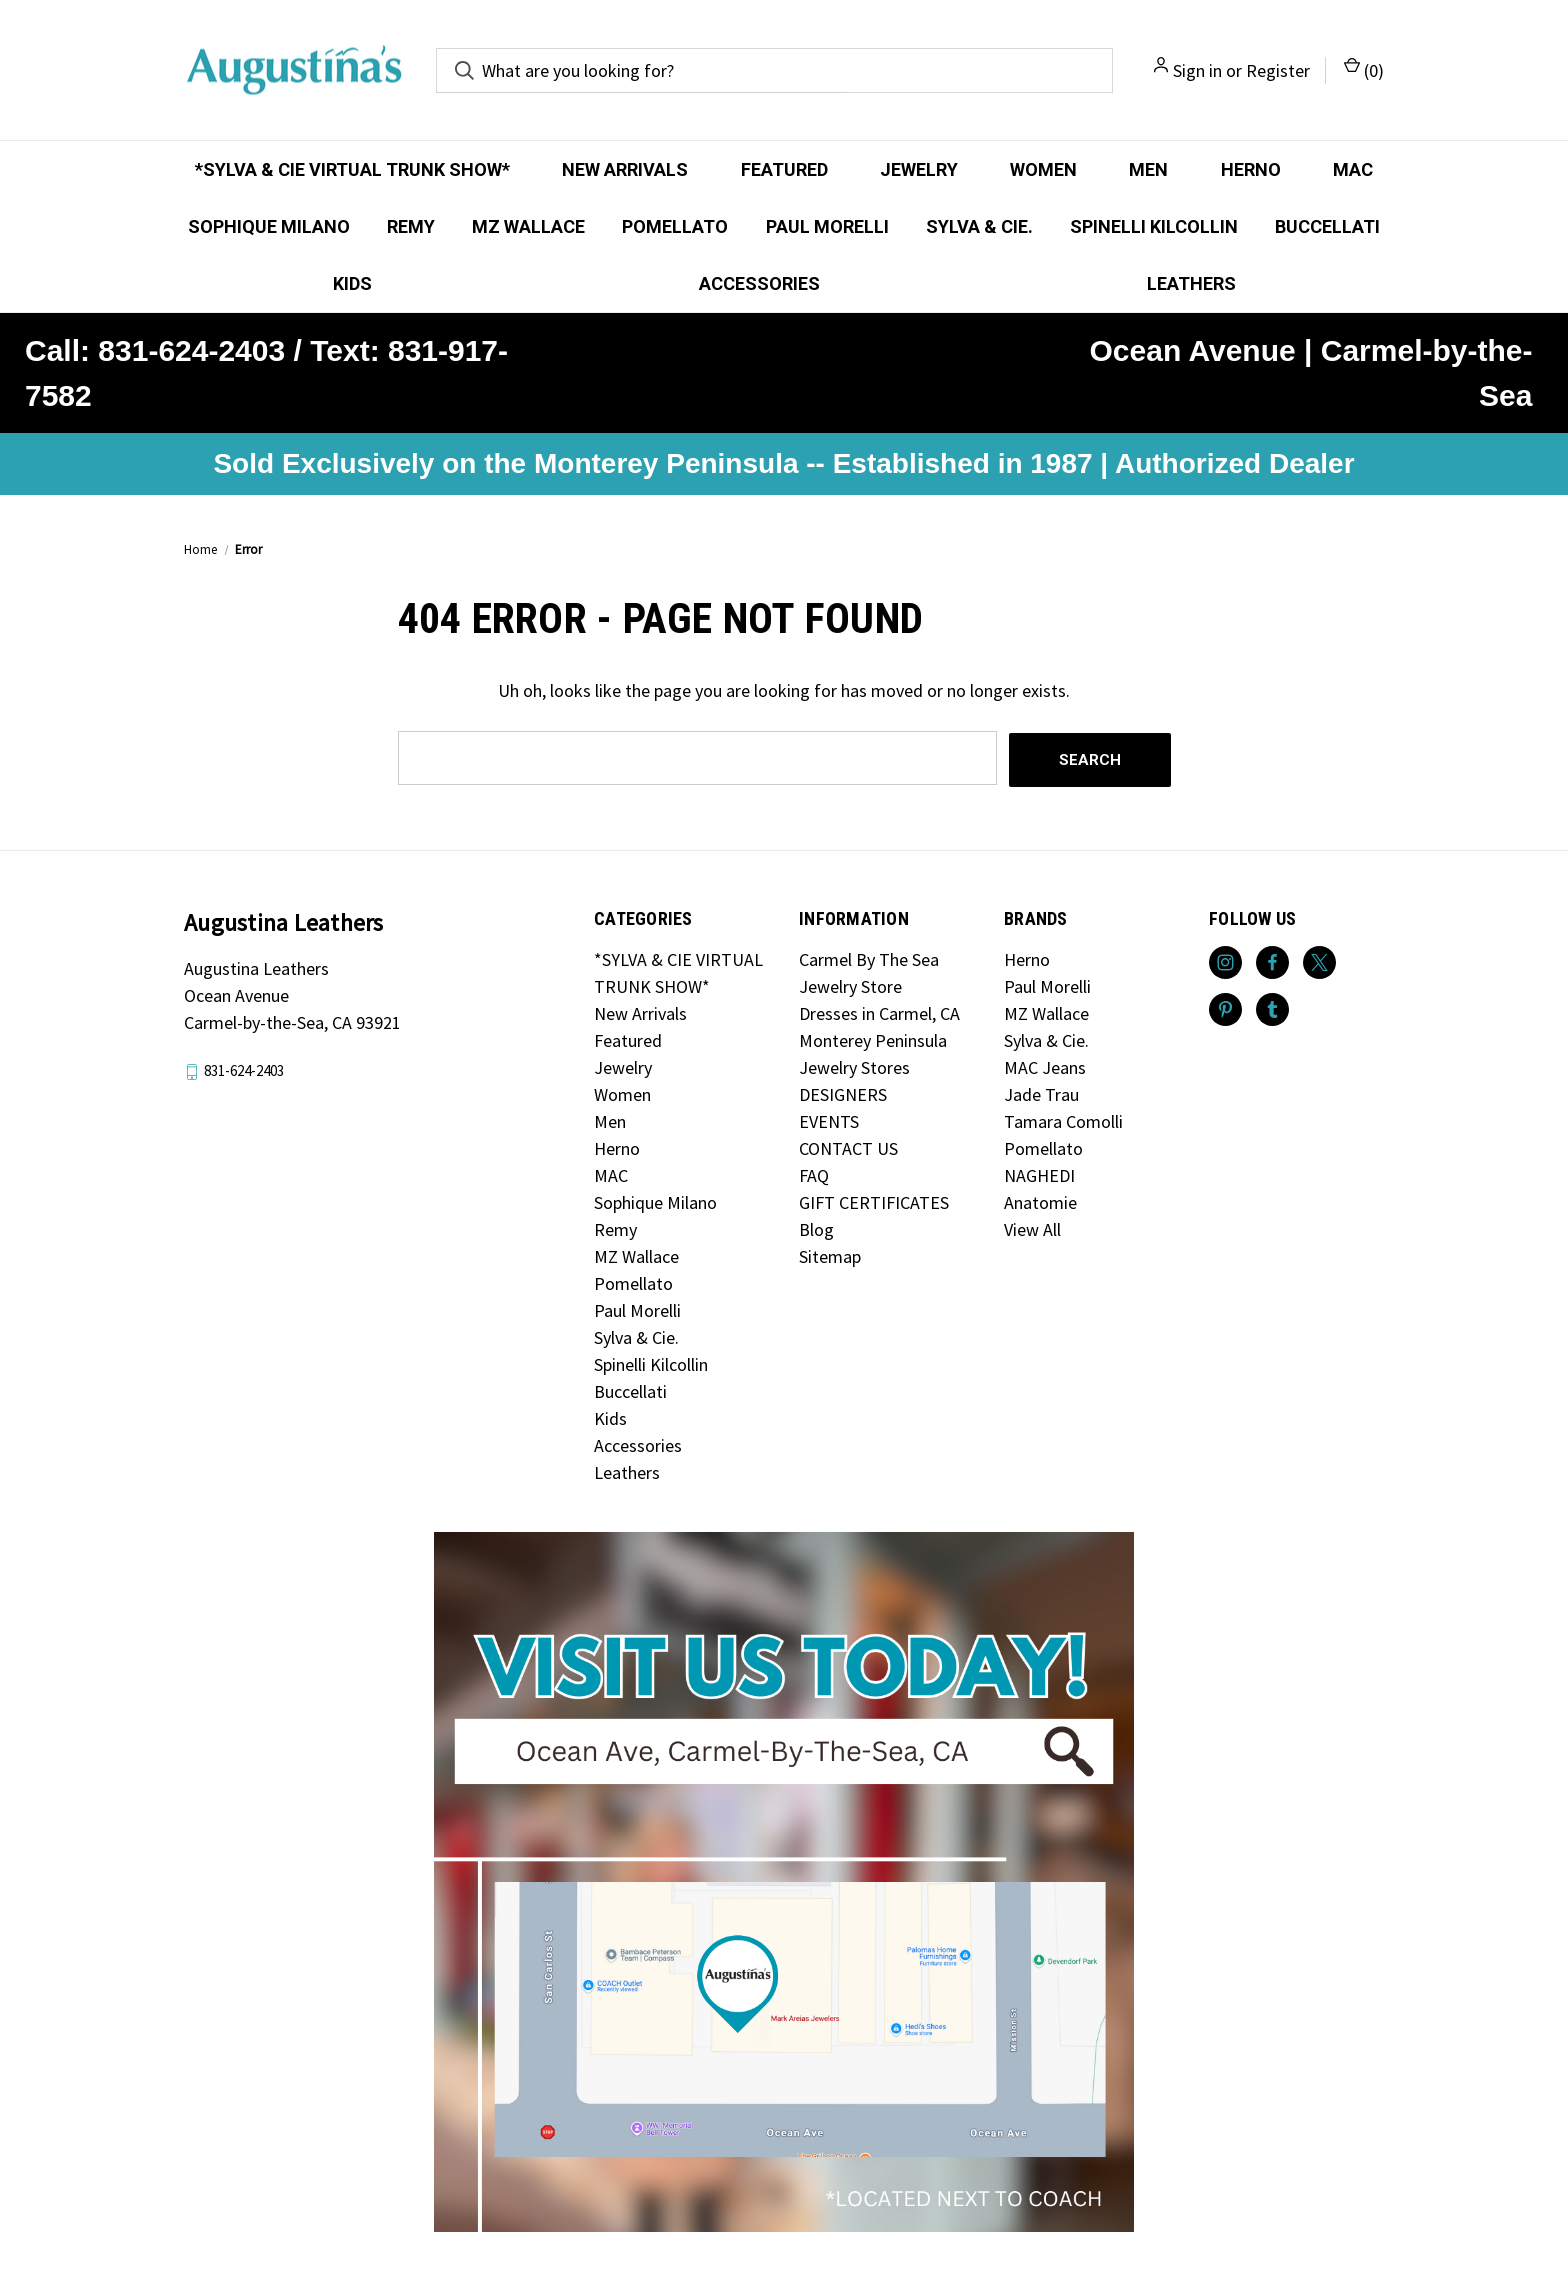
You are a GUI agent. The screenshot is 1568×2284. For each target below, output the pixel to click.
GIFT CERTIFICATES (874, 1200)
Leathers (1191, 283)
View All (1032, 1227)
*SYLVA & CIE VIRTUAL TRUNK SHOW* (352, 169)
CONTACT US (848, 1146)
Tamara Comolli (1063, 1119)
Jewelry (919, 169)
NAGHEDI (1039, 1173)
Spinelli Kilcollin (1154, 226)
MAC (1353, 169)
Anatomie (1040, 1200)
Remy (411, 226)
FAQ (814, 1173)
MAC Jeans (1045, 1065)
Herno (1251, 169)
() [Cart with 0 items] (1364, 69)
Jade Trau (1041, 1092)
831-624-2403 (244, 1068)
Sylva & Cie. (979, 226)
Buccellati (1327, 226)
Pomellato (675, 226)
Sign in (1197, 70)
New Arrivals (625, 169)
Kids (352, 283)
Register (1278, 70)
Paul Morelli (827, 226)
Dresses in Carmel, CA (879, 1011)
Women (1043, 169)
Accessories (759, 283)
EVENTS (829, 1119)
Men (1148, 169)
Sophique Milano (269, 226)
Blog (816, 1227)
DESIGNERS (843, 1092)
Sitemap (830, 1254)
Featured (784, 169)
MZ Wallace (528, 226)
